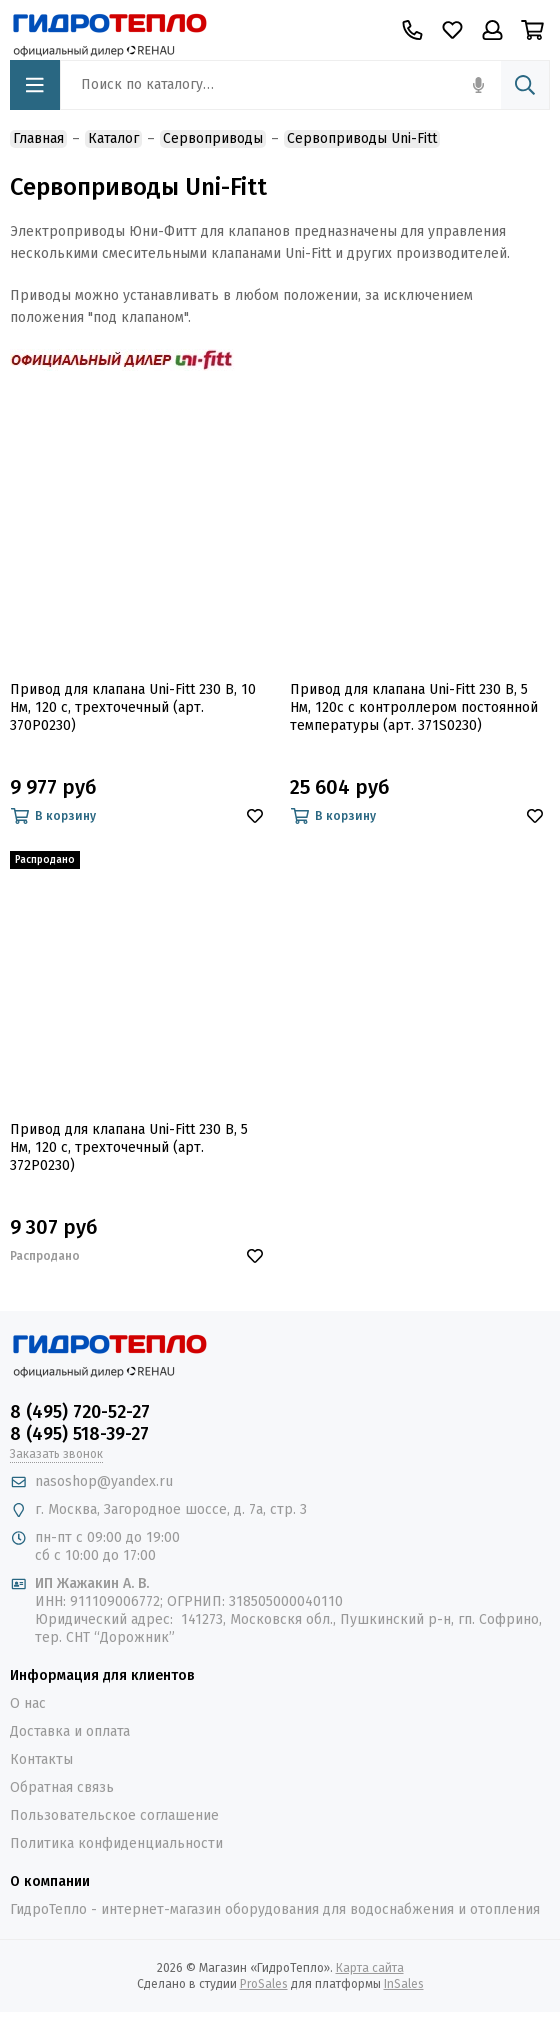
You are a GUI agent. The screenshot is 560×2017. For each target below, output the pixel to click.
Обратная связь (62, 1787)
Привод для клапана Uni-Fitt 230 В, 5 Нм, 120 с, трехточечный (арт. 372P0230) (129, 1147)
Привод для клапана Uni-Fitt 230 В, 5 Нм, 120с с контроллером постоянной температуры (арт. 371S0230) (414, 707)
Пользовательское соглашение (114, 1815)
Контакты (41, 1759)
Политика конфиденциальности (116, 1843)
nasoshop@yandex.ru (104, 1481)
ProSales (264, 1984)
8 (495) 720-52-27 (80, 1412)
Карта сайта (370, 1968)
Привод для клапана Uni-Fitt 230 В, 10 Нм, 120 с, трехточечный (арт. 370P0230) (133, 707)
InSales (404, 1984)
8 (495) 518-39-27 (79, 1434)
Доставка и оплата (70, 1731)
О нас (28, 1703)
